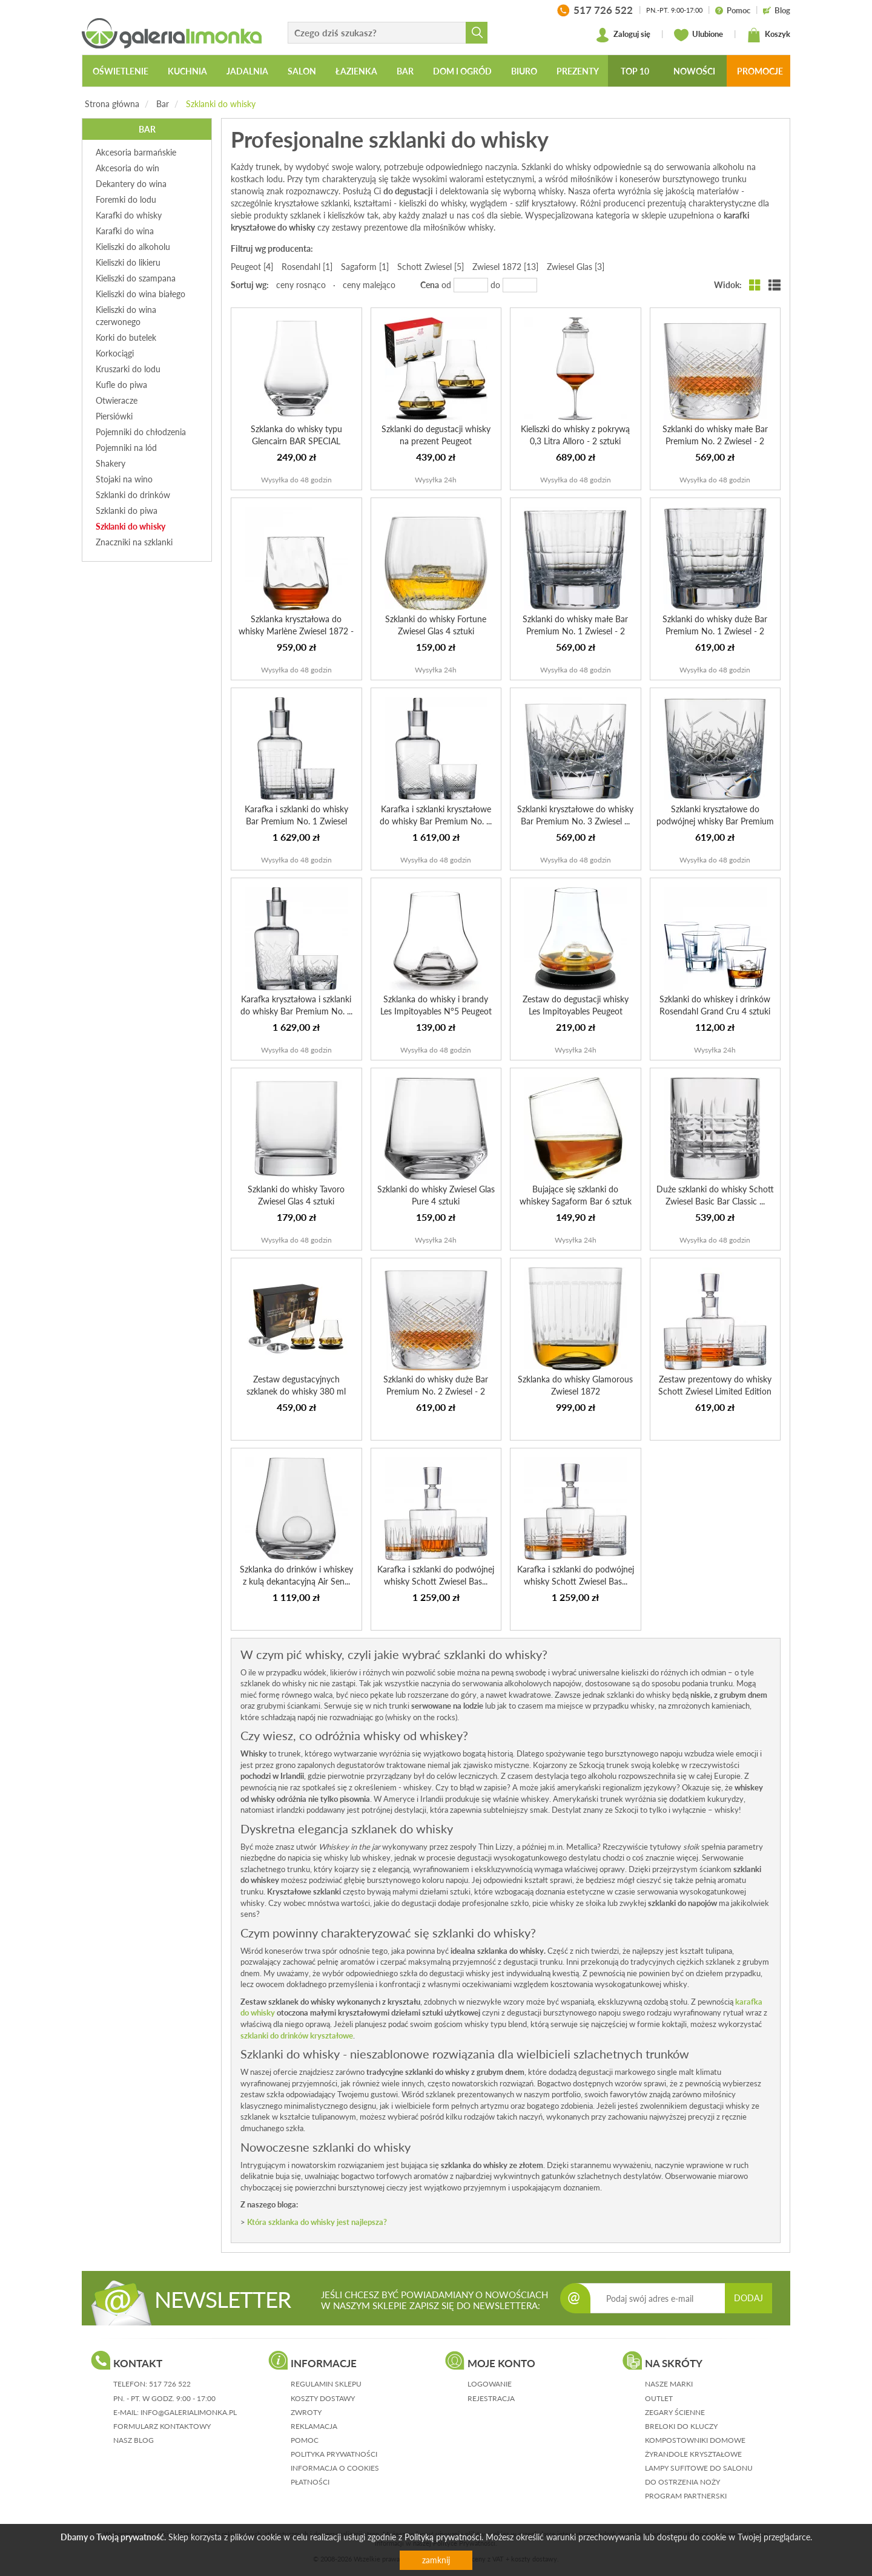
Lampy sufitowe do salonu (699, 2467)
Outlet (659, 2398)
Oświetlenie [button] (120, 71)
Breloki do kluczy (681, 2426)
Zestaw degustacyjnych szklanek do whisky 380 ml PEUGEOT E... (296, 1391)
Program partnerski (686, 2495)
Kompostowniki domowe (695, 2440)
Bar (162, 104)
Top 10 (635, 71)
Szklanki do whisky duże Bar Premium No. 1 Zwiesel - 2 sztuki (714, 631)
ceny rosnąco (301, 285)
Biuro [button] (524, 71)
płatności (310, 2481)
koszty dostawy (323, 2398)
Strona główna (112, 104)
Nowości (694, 71)
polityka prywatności (334, 2454)
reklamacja (314, 2426)
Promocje (760, 71)
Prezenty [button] (578, 71)
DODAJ (748, 2298)
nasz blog (133, 2440)
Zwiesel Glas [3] (575, 266)
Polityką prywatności (443, 2537)
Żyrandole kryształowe (693, 2454)
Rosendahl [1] (307, 266)
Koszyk (768, 35)
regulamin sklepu (326, 2383)
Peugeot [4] (252, 266)
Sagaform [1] (365, 266)
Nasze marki (669, 2383)
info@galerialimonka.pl (188, 2412)
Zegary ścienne (675, 2412)
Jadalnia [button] (247, 71)
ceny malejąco (369, 285)
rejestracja (491, 2398)
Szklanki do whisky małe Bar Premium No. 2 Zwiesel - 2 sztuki (715, 441)
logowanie (489, 2383)
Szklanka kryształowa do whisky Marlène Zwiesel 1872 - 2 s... (296, 631)
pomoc (305, 2440)
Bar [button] (405, 71)
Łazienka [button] (356, 71)
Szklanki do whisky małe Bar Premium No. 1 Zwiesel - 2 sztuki (575, 631)
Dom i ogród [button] (462, 71)
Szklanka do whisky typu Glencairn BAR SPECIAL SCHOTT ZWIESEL (296, 441)
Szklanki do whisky (221, 104)
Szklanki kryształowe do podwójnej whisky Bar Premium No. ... (715, 821)
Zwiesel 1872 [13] (505, 266)
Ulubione (698, 35)
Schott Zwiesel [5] (430, 266)
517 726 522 (170, 2383)
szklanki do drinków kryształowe (296, 2035)
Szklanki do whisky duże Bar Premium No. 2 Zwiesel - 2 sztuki (435, 1391)
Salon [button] (302, 71)
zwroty (306, 2412)
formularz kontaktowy (162, 2426)
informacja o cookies (335, 2467)
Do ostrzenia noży (682, 2481)
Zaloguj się (622, 35)
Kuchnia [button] (187, 71)
